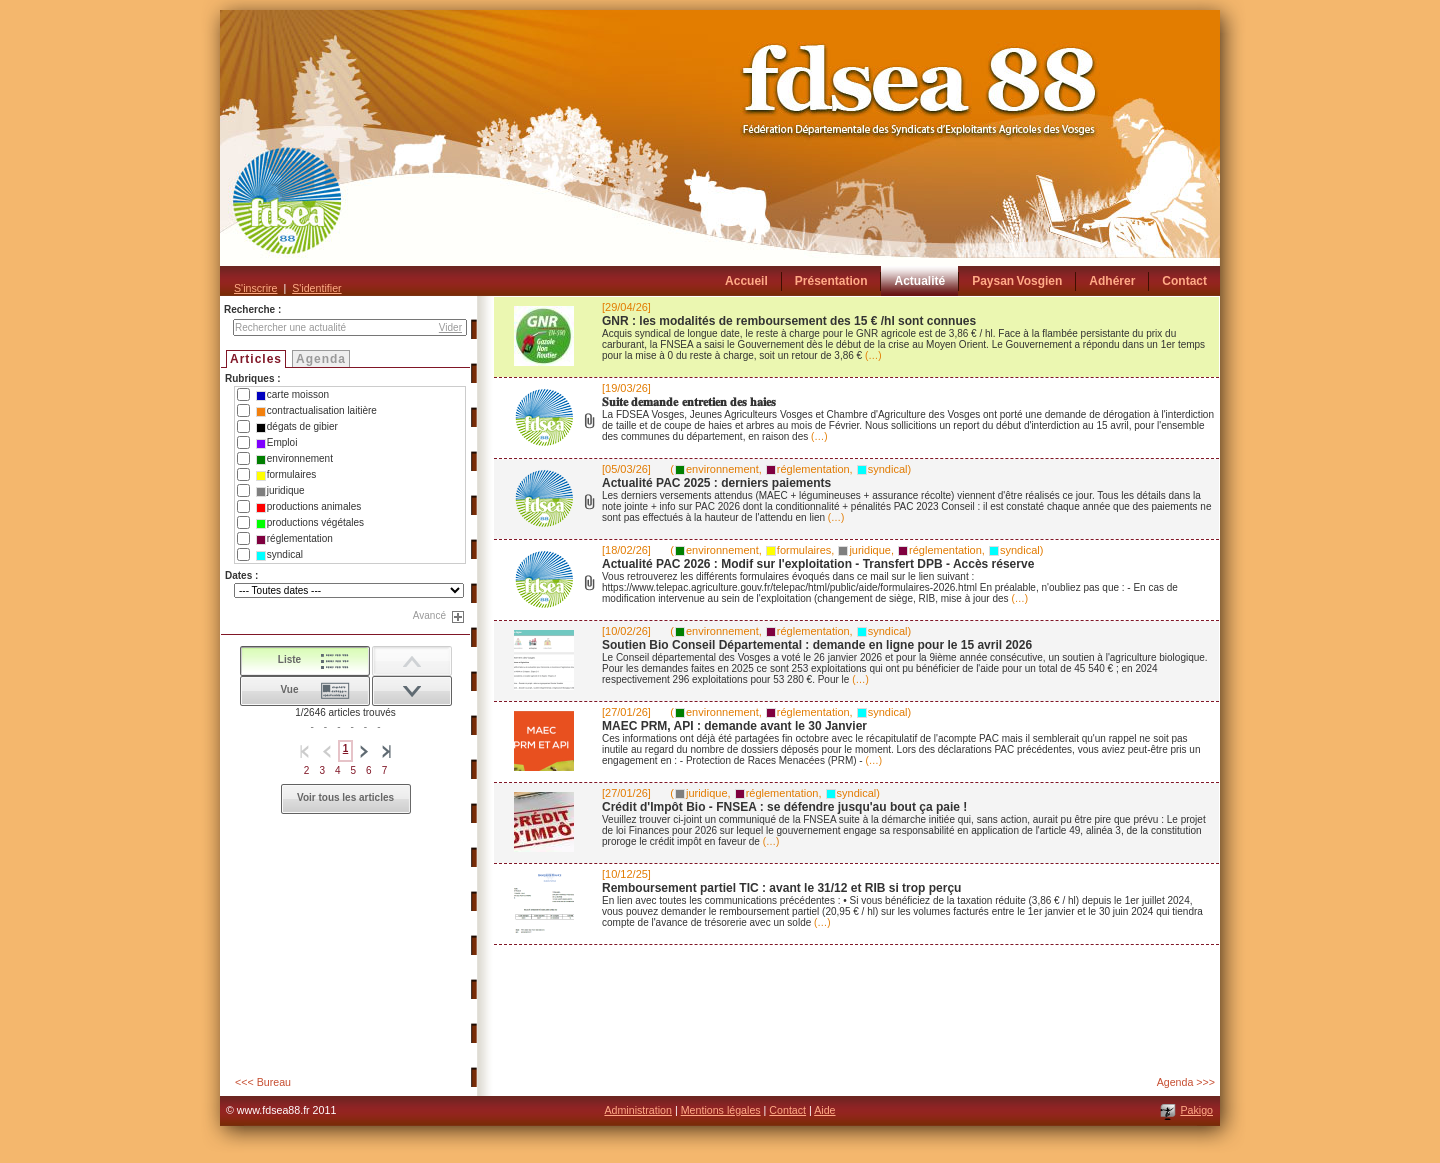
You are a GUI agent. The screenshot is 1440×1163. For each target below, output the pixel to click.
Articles (256, 359)
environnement (294, 459)
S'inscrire (255, 288)
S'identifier (316, 288)
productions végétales (310, 523)
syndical (279, 555)
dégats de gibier (297, 427)
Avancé (429, 615)
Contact (787, 1110)
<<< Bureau (263, 1082)
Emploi (277, 443)
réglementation (294, 539)
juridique (280, 491)
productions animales (309, 507)
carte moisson (292, 395)
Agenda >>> (1186, 1082)
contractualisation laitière (316, 411)
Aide (824, 1110)
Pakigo (1196, 1110)
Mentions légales (721, 1110)
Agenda (321, 359)
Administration (638, 1110)
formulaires (286, 475)
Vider (450, 327)
